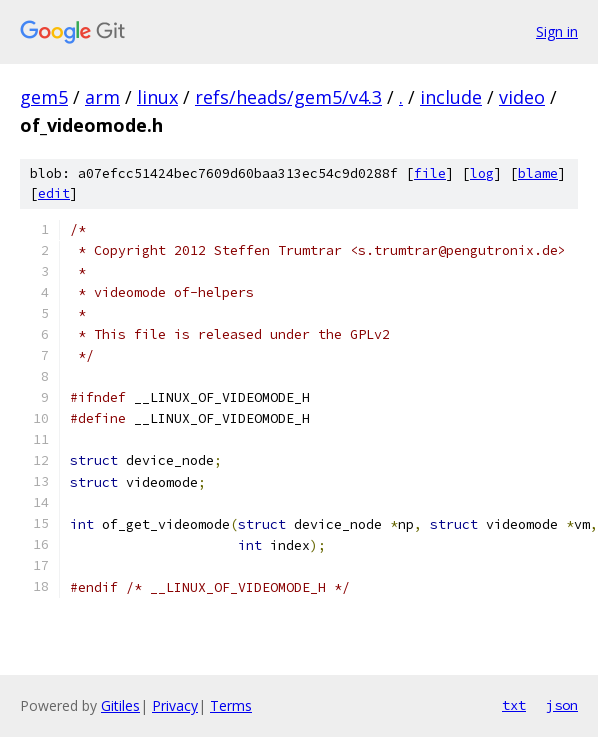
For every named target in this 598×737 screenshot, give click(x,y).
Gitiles (120, 705)
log (482, 173)
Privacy (175, 705)
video (522, 97)
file (430, 173)
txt (514, 705)
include (451, 97)
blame (538, 173)
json (562, 705)
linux (157, 97)
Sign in (557, 31)
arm (102, 97)
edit (54, 193)
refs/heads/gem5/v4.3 (288, 97)
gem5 (44, 97)
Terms (231, 705)
